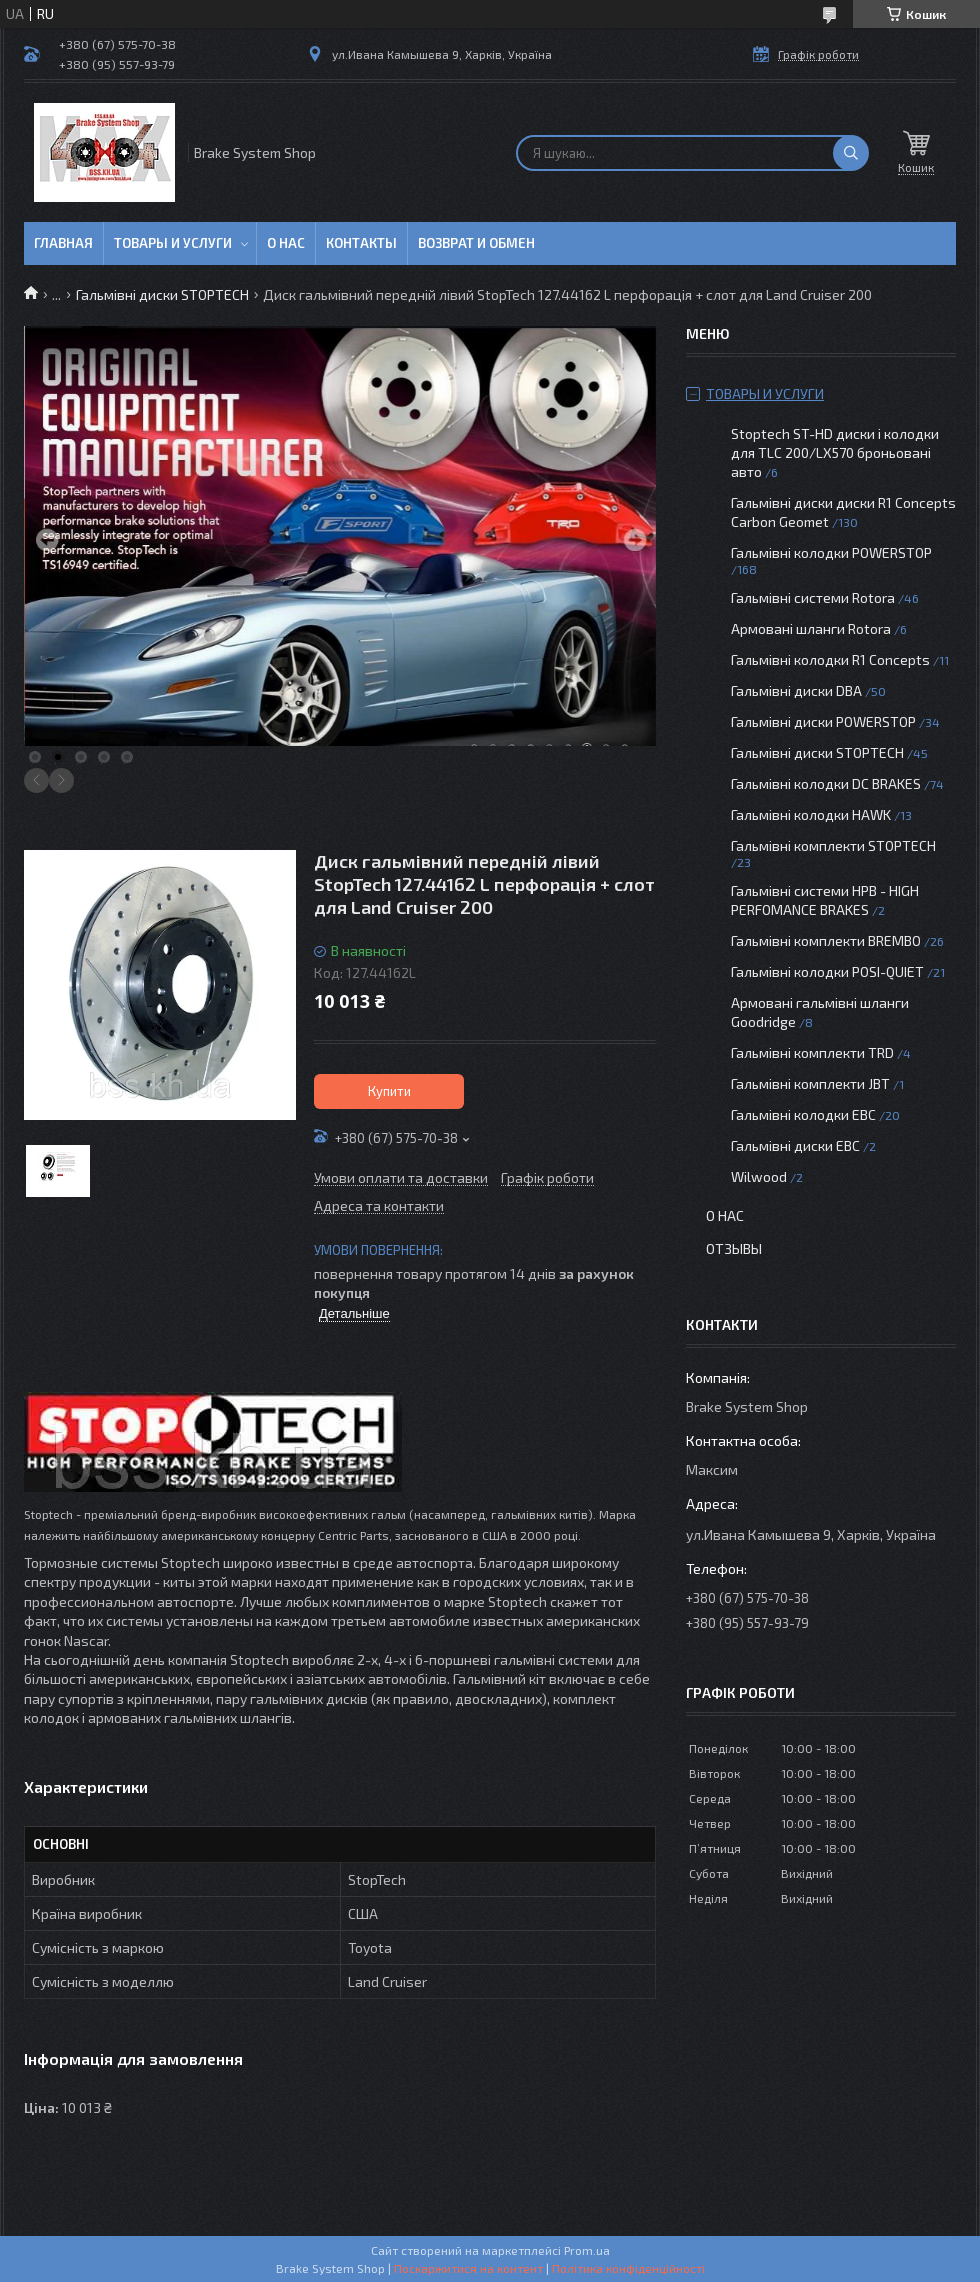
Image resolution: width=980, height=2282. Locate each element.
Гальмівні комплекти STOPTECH (833, 845)
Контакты (361, 243)
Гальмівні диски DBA (796, 690)
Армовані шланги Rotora (811, 628)
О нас (286, 243)
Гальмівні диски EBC (795, 1145)
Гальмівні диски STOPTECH (162, 294)
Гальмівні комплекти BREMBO (826, 940)
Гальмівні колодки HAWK (811, 814)
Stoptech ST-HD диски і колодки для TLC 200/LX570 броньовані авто (835, 452)
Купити (389, 1091)
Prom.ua (587, 2250)
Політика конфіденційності (628, 2268)
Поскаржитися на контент (468, 2268)
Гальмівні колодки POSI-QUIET (827, 971)
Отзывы (734, 1248)
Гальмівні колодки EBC (803, 1114)
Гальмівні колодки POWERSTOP (831, 552)
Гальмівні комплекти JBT (810, 1083)
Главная (63, 243)
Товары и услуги (173, 243)
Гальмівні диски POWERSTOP (823, 721)
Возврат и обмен (476, 243)
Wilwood (759, 1176)
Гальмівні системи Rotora (813, 597)
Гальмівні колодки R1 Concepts (832, 659)
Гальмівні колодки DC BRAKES (826, 783)
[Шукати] (851, 153)
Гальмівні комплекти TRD (812, 1052)
